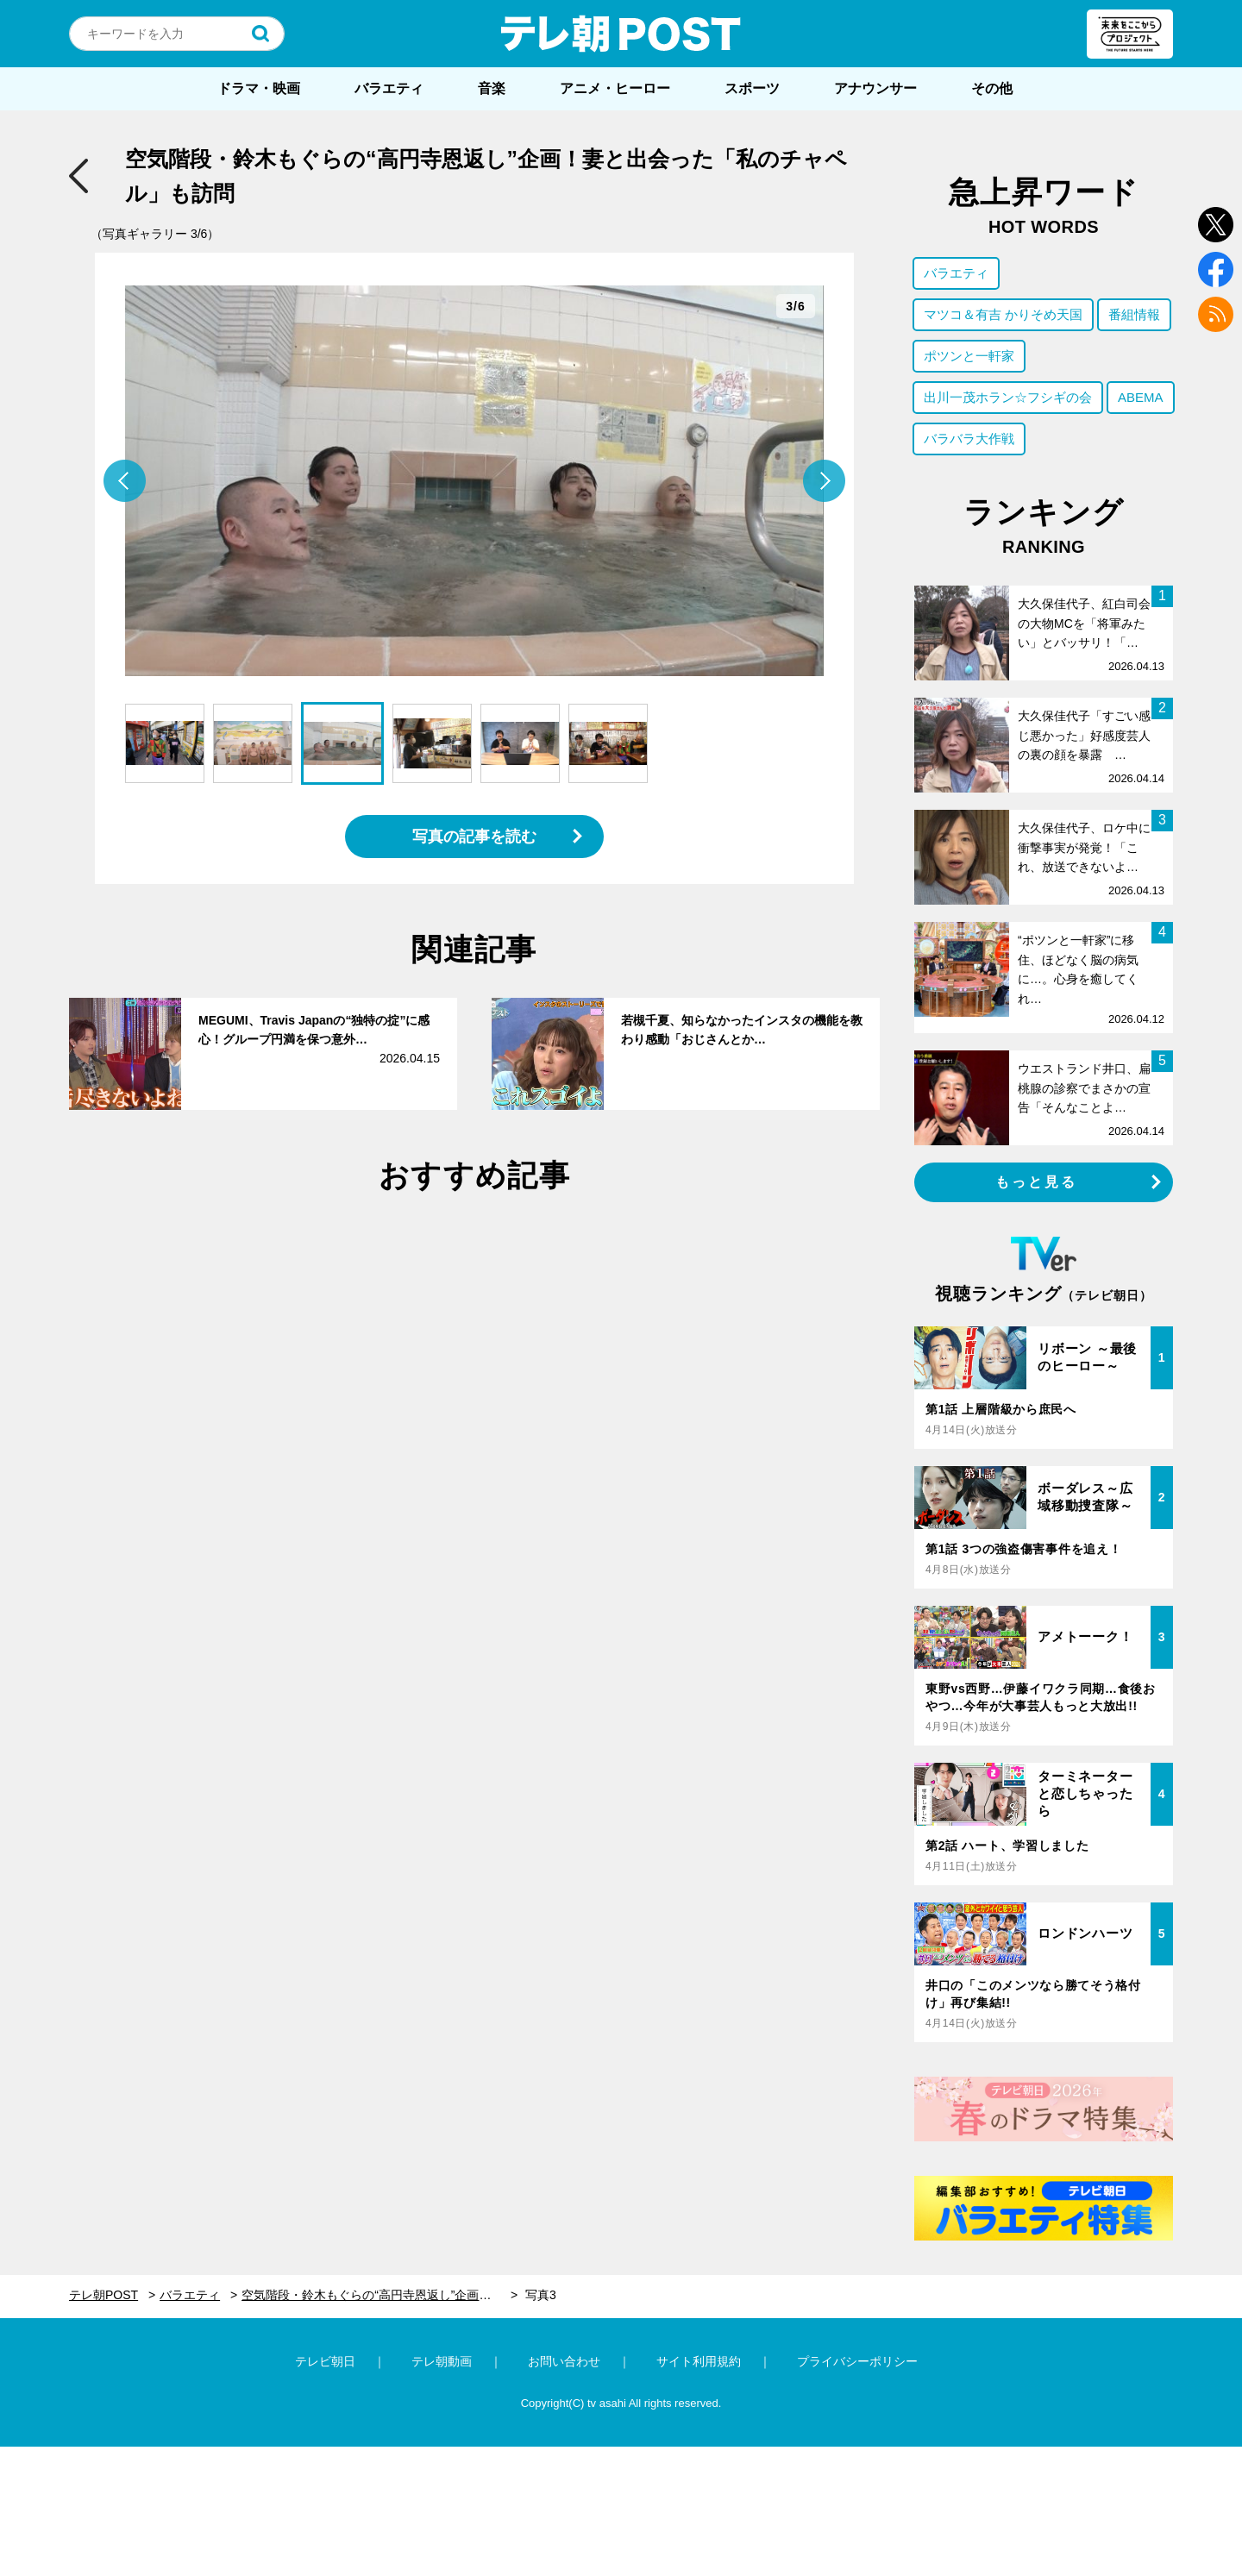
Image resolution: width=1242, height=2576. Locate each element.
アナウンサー (875, 88)
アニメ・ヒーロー (615, 88)
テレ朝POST (621, 34)
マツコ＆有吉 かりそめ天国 (1003, 314)
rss (1215, 314)
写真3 (540, 2295)
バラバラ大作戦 (969, 438)
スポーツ (752, 88)
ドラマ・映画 (258, 88)
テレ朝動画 (441, 2361)
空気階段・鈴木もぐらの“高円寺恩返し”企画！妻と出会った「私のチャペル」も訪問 (380, 2295)
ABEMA (1141, 397)
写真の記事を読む (474, 836)
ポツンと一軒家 (969, 355)
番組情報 (1134, 314)
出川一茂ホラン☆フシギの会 (1008, 397)
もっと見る (1036, 1182)
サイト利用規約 (698, 2361)
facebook (1215, 269)
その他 (992, 88)
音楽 (491, 88)
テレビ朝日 (325, 2361)
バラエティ (388, 88)
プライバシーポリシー (857, 2361)
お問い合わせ (564, 2361)
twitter (1215, 224)
